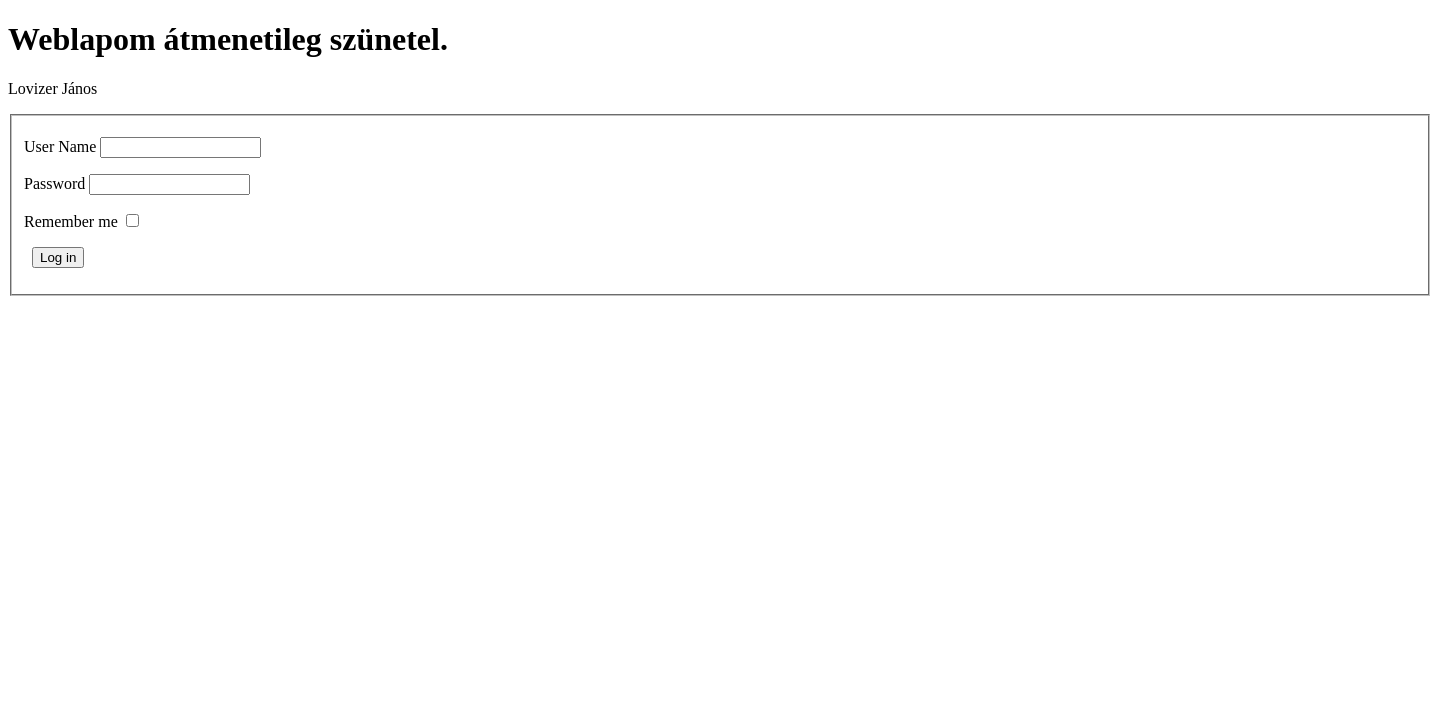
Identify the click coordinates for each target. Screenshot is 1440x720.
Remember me (71, 221)
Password (54, 183)
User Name (60, 146)
